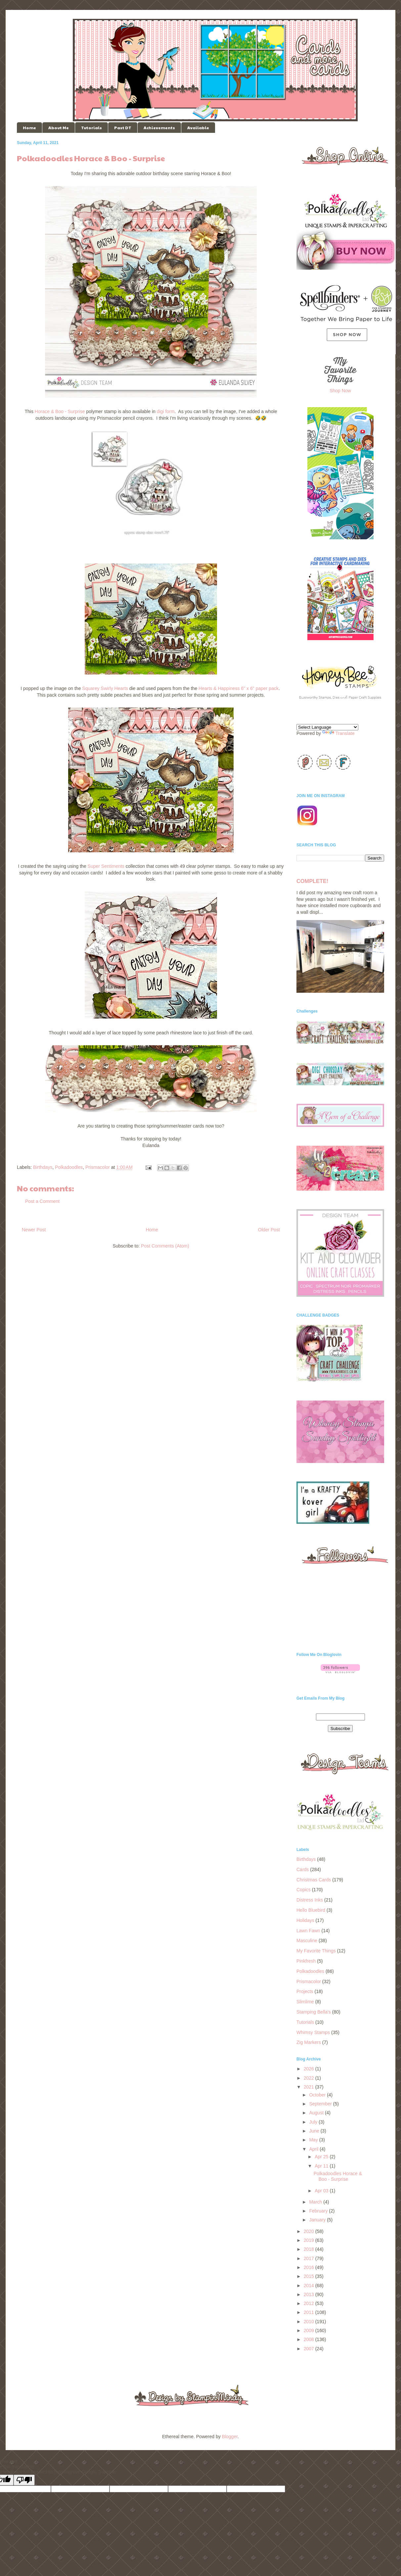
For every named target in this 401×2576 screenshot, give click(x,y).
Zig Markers (308, 2042)
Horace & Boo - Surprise (60, 411)
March (316, 2202)
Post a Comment (42, 1201)
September (321, 2103)
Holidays (305, 1920)
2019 (309, 2240)
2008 (309, 2339)
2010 (309, 2321)
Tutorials (91, 127)
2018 (309, 2249)
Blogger (230, 2436)
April (314, 2149)
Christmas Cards (313, 1879)
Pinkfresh (306, 1961)
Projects (304, 1991)
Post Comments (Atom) (165, 1246)
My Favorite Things (316, 1950)
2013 (309, 2294)
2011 (309, 2312)
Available (198, 127)
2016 (309, 2267)
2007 (309, 2348)
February (319, 2210)
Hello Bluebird (310, 1910)
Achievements (159, 127)
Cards (302, 1869)
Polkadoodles (69, 1167)
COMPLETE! (312, 881)
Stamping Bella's (313, 2012)
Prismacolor (97, 1167)
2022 (309, 2078)
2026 (309, 2068)
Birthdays (42, 1167)
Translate (338, 733)
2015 (309, 2276)
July (314, 2122)
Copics (303, 1889)
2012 (309, 2303)
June (314, 2131)
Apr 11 (322, 2166)
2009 (309, 2330)
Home (29, 127)
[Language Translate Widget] (327, 727)
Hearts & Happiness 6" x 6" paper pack (239, 688)
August (317, 2112)
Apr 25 (322, 2156)
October (318, 2094)
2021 (309, 2087)
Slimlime (305, 2001)
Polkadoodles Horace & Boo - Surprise (338, 2176)
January (318, 2219)
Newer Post (34, 1229)
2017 (309, 2258)
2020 (309, 2231)
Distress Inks (309, 1900)
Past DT (122, 127)
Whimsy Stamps (313, 2032)
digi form (166, 411)
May (314, 2139)
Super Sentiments (106, 866)
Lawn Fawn (308, 1930)
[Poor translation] (24, 2480)
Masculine (306, 1940)
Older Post (269, 1229)
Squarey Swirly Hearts (105, 688)
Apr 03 (322, 2190)
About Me (58, 127)
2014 (309, 2285)
